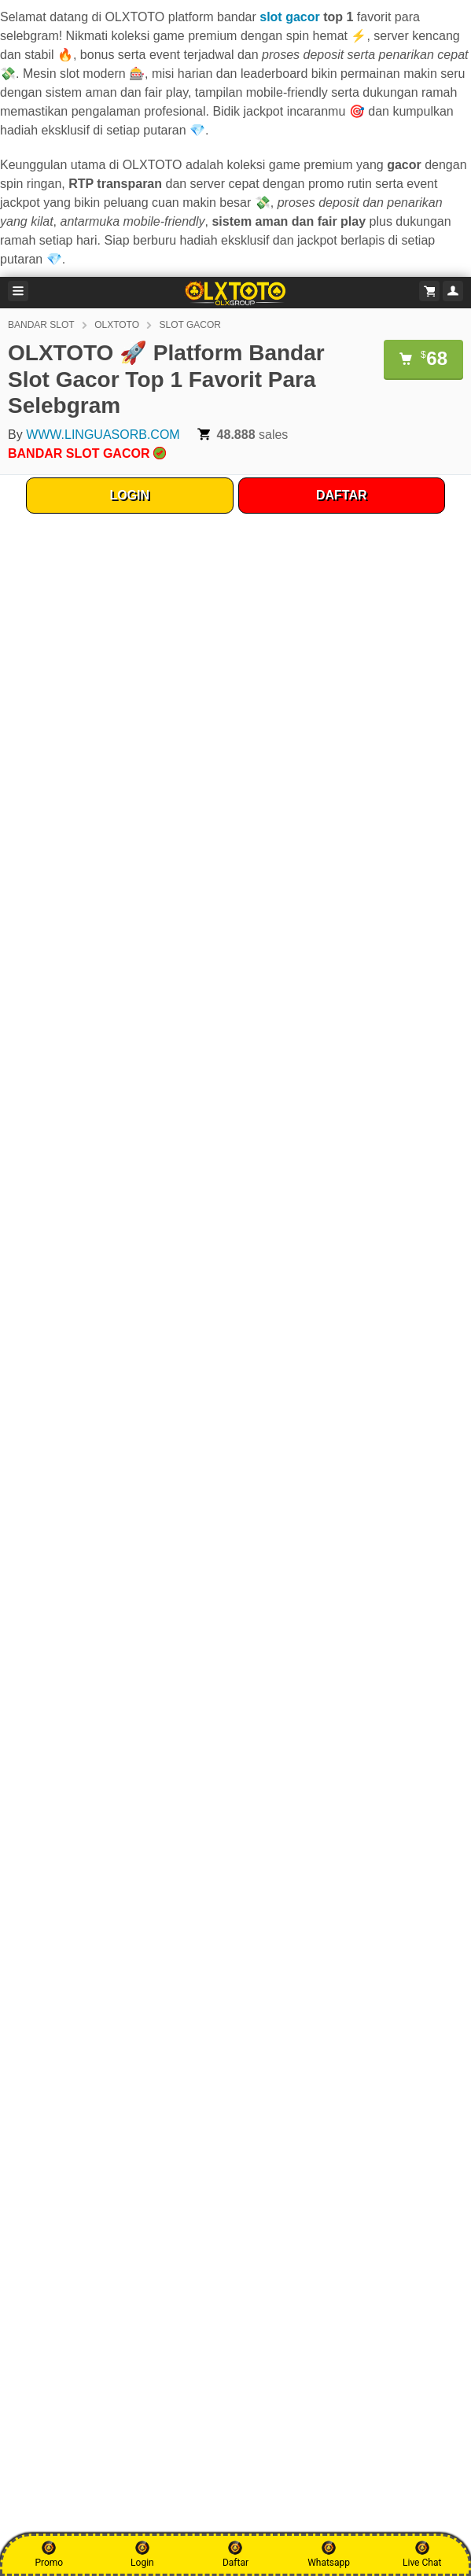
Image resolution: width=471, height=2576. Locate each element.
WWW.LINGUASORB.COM (103, 434)
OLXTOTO (116, 324)
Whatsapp (328, 2554)
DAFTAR (341, 495)
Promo (49, 2554)
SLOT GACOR (190, 324)
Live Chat (422, 2554)
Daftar (235, 2554)
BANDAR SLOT (41, 324)
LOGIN (129, 495)
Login (142, 2554)
